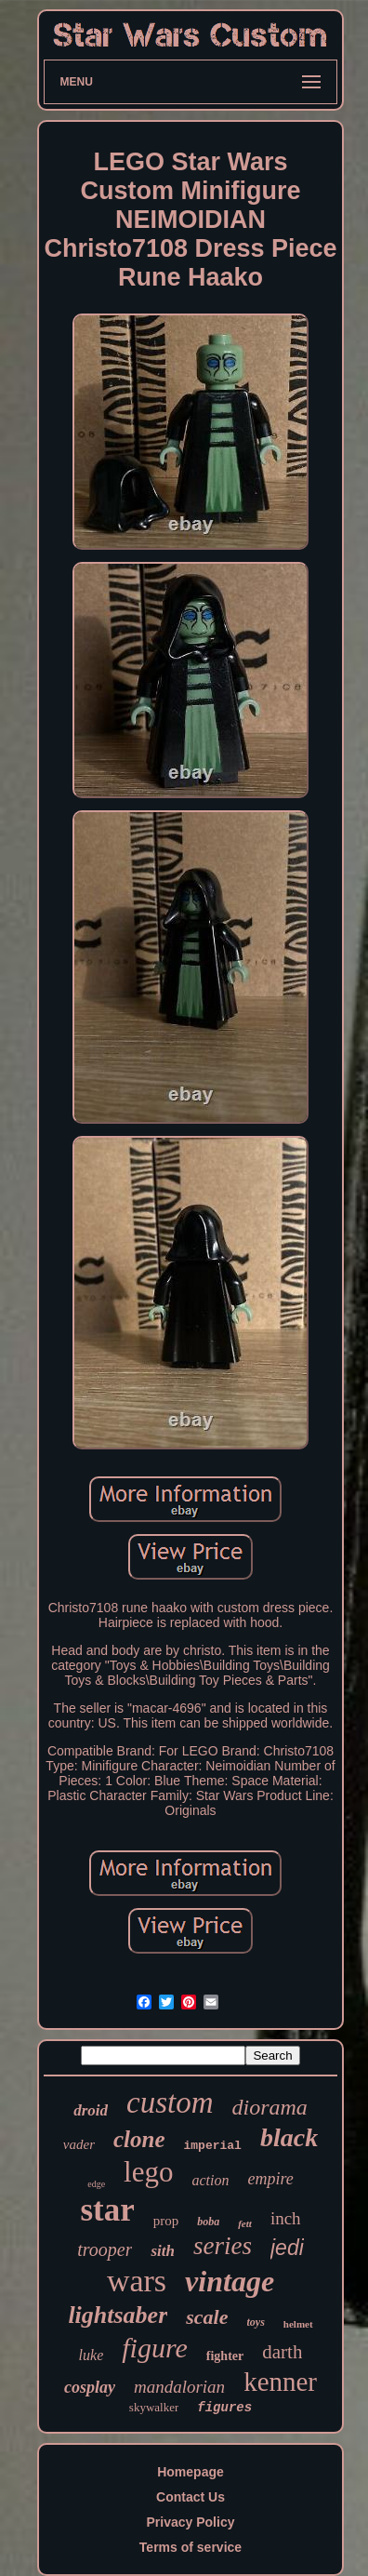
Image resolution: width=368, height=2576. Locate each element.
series (222, 2246)
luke (91, 2355)
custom (170, 2102)
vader (79, 2144)
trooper (104, 2249)
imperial (213, 2146)
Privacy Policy (191, 2522)
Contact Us (190, 2496)
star (107, 2210)
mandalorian (179, 2386)
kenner (280, 2381)
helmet (298, 2323)
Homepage (190, 2471)
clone (139, 2139)
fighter (224, 2356)
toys (256, 2322)
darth (282, 2352)
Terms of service (190, 2547)
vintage (229, 2281)
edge (96, 2184)
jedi (287, 2248)
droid (90, 2110)
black (289, 2137)
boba (208, 2221)
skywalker (153, 2407)
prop (166, 2220)
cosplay (89, 2387)
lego (148, 2172)
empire (270, 2178)
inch (285, 2218)
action (210, 2180)
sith (163, 2251)
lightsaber (117, 2315)
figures (224, 2407)
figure (155, 2347)
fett (245, 2223)
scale (207, 2317)
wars (136, 2280)
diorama (269, 2107)
